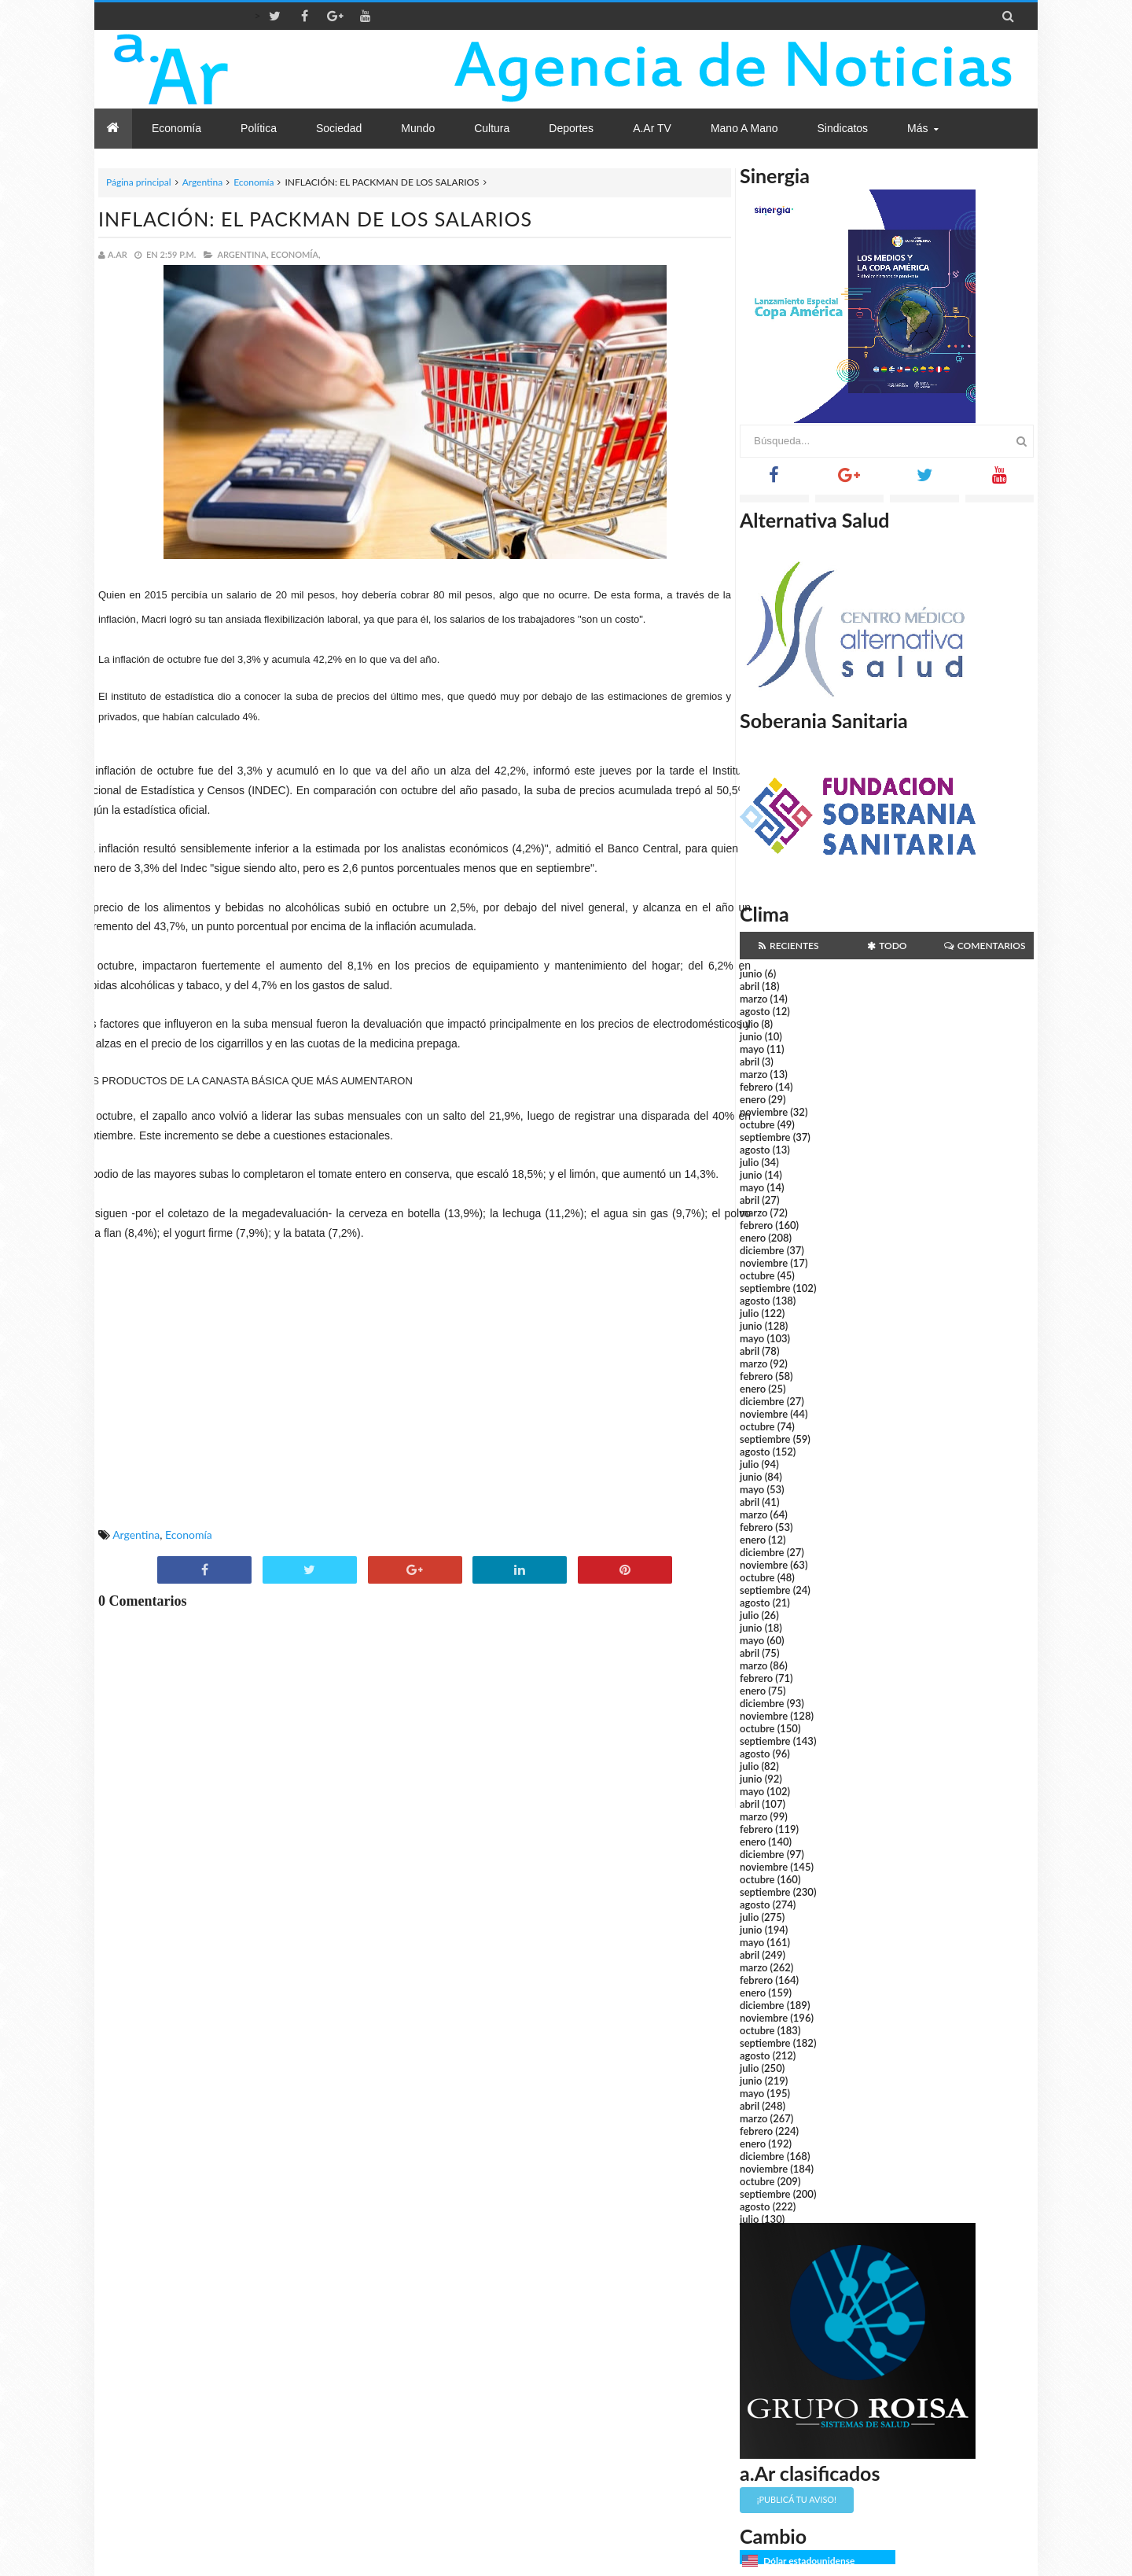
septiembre (765, 1137)
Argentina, (242, 254)
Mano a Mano (744, 128)
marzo (753, 998)
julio (749, 1024)
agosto (755, 1011)
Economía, (296, 254)
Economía (253, 182)
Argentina (202, 182)
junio (751, 973)
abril (749, 986)
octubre (757, 1124)
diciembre (762, 1250)
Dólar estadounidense (809, 2561)
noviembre (764, 1112)
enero (753, 1099)
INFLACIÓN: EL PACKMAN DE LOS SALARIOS (315, 218)
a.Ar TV (652, 128)
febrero (756, 1086)
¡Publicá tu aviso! (796, 2499)
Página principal (138, 182)
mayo (752, 1049)
